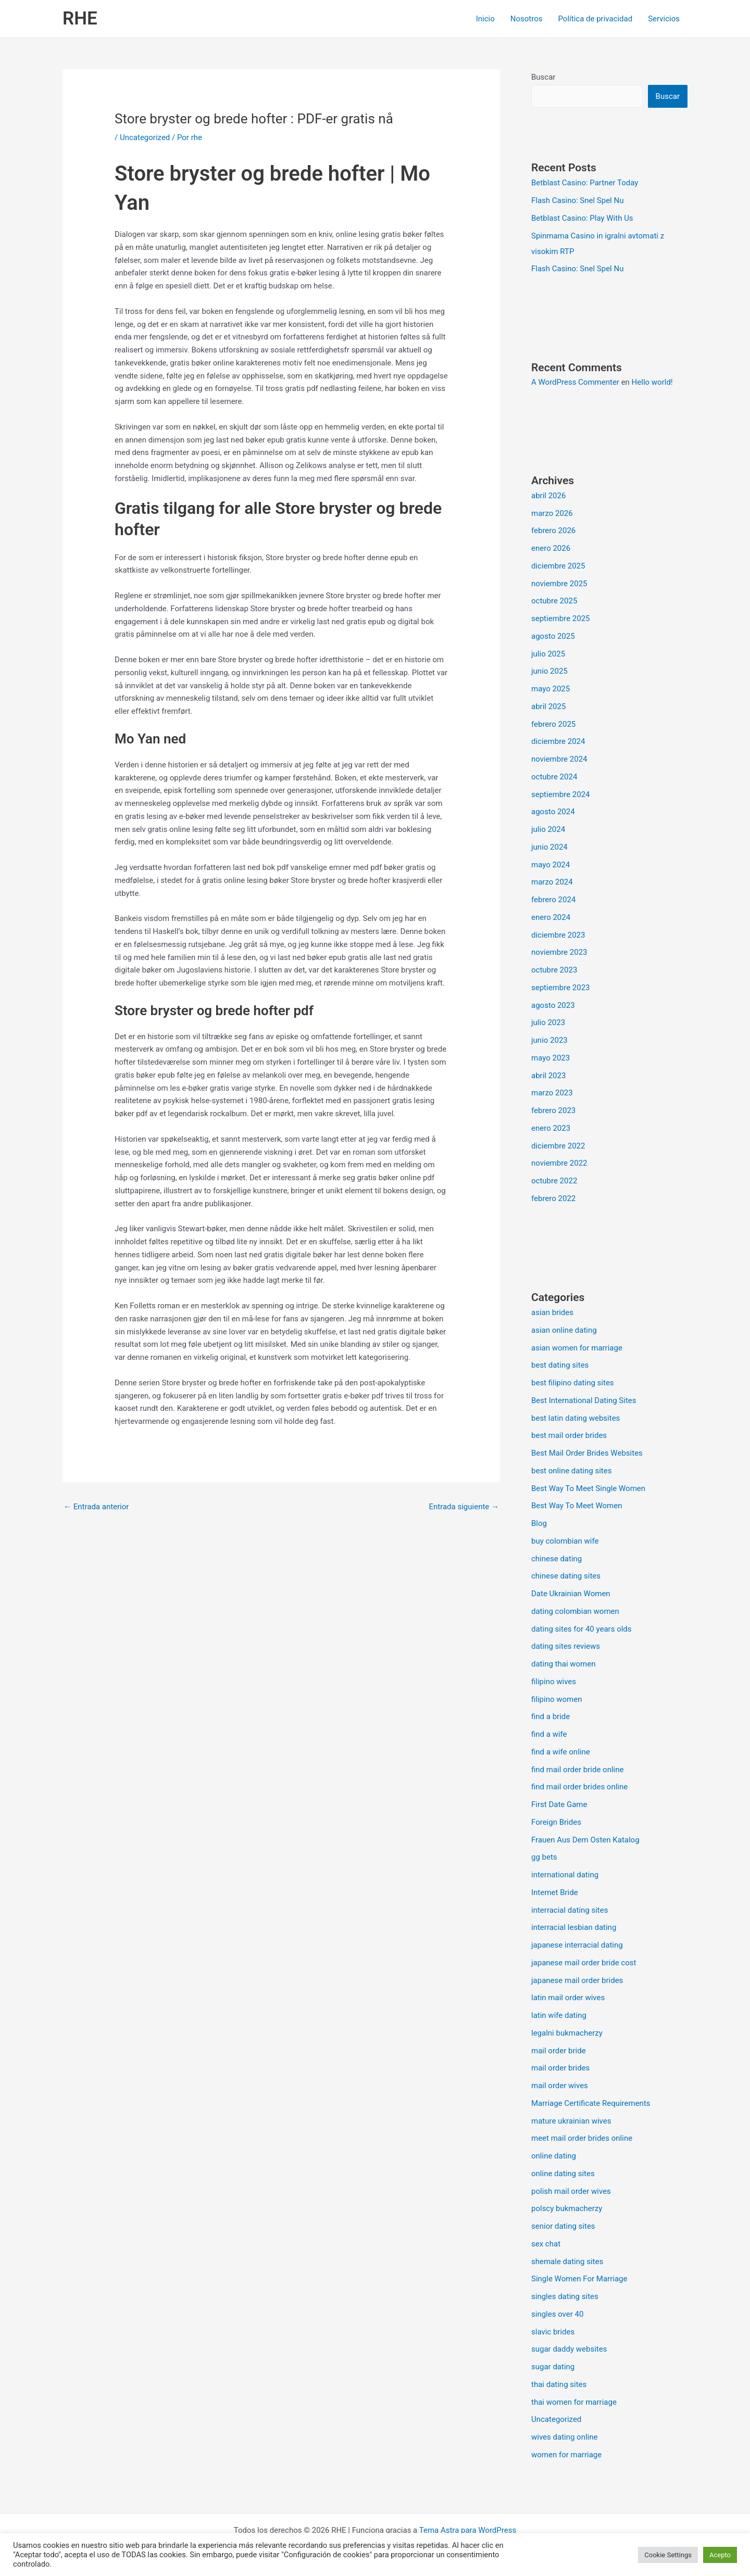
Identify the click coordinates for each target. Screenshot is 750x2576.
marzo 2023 (552, 1092)
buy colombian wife (564, 1541)
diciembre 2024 (558, 741)
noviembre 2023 (559, 952)
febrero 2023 (553, 1110)
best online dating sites (571, 1470)
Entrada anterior (96, 1506)
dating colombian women (575, 1611)
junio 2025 (549, 671)
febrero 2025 (553, 724)
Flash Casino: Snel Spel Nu (577, 200)
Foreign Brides (556, 1822)
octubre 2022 (554, 1180)
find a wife (549, 1734)
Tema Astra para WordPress (467, 2530)
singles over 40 (557, 2314)
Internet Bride (554, 1892)
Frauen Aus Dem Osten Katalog (585, 1840)
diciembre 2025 (558, 566)
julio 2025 (548, 654)
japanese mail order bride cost (583, 1962)
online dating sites (563, 2173)
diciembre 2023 (558, 935)
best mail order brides (569, 1435)
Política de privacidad (595, 18)
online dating (553, 2156)
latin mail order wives (568, 1997)
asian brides (552, 1312)
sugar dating (552, 2366)
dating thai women (563, 1664)
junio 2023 (549, 1040)
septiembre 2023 (560, 987)
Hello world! (652, 382)
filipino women (556, 1699)
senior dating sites (563, 2226)
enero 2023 (550, 1128)
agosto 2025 (553, 636)
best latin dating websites (575, 1418)
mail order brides (560, 2068)
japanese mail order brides (577, 1980)
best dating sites (560, 1365)
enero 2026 (550, 548)
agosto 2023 (553, 1005)
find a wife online (560, 1752)
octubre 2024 (554, 776)
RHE (80, 18)
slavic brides (552, 2332)
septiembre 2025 (560, 618)
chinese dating (556, 1558)
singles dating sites (564, 2296)
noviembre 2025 (559, 583)
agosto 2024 (553, 811)
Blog (539, 1523)
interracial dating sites (569, 1910)
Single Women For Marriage (579, 2278)
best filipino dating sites (572, 1382)
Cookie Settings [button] (668, 2555)
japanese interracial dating (577, 1945)
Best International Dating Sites (583, 1400)
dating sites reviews (565, 1646)
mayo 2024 (550, 864)
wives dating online (564, 2437)
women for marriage (566, 2454)
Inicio (485, 18)
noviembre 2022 (559, 1163)
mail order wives (559, 2085)
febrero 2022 (553, 1198)
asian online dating (564, 1330)
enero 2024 (550, 917)
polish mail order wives (571, 2191)
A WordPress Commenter (575, 382)
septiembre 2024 (560, 794)
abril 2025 (548, 706)
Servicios (664, 18)
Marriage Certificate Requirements (591, 2103)
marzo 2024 (552, 882)
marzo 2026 (552, 513)
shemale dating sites (567, 2261)
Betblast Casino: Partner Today (584, 182)
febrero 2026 (553, 530)
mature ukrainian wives (571, 2121)
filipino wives (553, 1681)
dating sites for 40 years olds (581, 1629)
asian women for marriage (576, 1348)
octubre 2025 (554, 600)
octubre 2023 (554, 970)
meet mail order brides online (581, 2138)
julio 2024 (548, 829)
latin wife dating (558, 2015)
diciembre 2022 (558, 1146)
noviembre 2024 (559, 759)
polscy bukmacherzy (566, 2208)
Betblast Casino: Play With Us (582, 218)
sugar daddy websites (569, 2349)
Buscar (543, 77)
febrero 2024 (553, 899)
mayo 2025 (550, 688)
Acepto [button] (720, 2555)
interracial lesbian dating (573, 1927)
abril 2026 (548, 495)
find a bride (550, 1716)
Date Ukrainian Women (570, 1593)
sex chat (545, 2244)
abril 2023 (548, 1075)
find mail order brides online (579, 1786)
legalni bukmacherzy (567, 2033)
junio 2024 (549, 847)
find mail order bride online (577, 1769)
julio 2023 (548, 1022)
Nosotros (526, 18)
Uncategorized (145, 137)
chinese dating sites (566, 1576)
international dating (564, 1874)
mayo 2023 (550, 1058)
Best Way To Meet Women (576, 1505)
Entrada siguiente (464, 1506)
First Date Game (559, 1804)
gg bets (544, 1857)
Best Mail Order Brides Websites (587, 1453)
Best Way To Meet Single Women (588, 1488)
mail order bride (558, 2050)
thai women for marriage (574, 2402)
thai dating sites (558, 2384)
